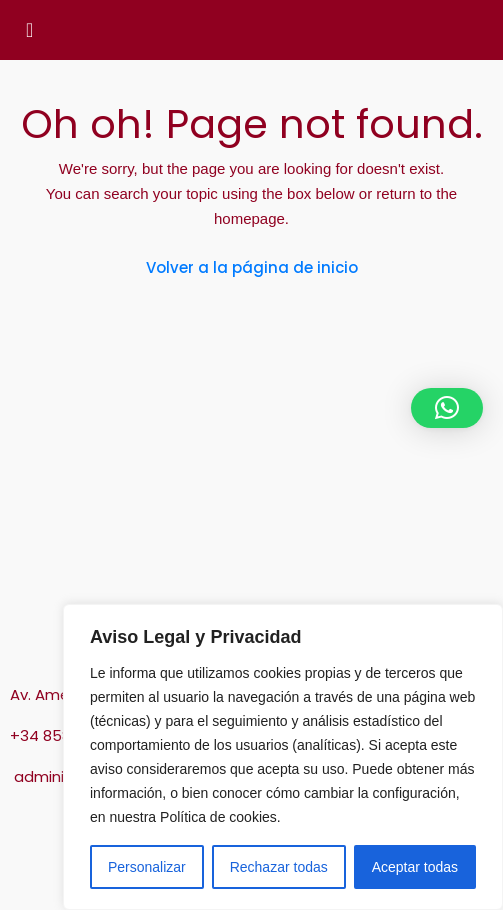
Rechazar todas (279, 867)
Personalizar (147, 867)
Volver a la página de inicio (252, 267)
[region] (283, 757)
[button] (447, 408)
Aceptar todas (415, 867)
